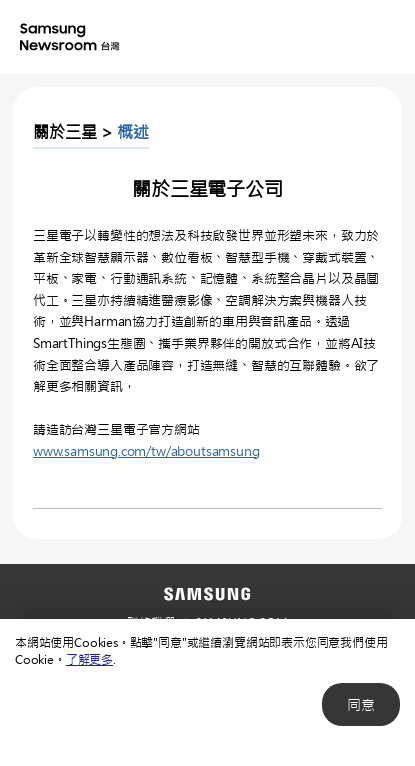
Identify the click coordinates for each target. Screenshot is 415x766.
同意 (361, 704)
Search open (343, 38)
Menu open (383, 38)
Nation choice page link (303, 38)
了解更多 (89, 659)
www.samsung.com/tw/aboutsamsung (146, 450)
